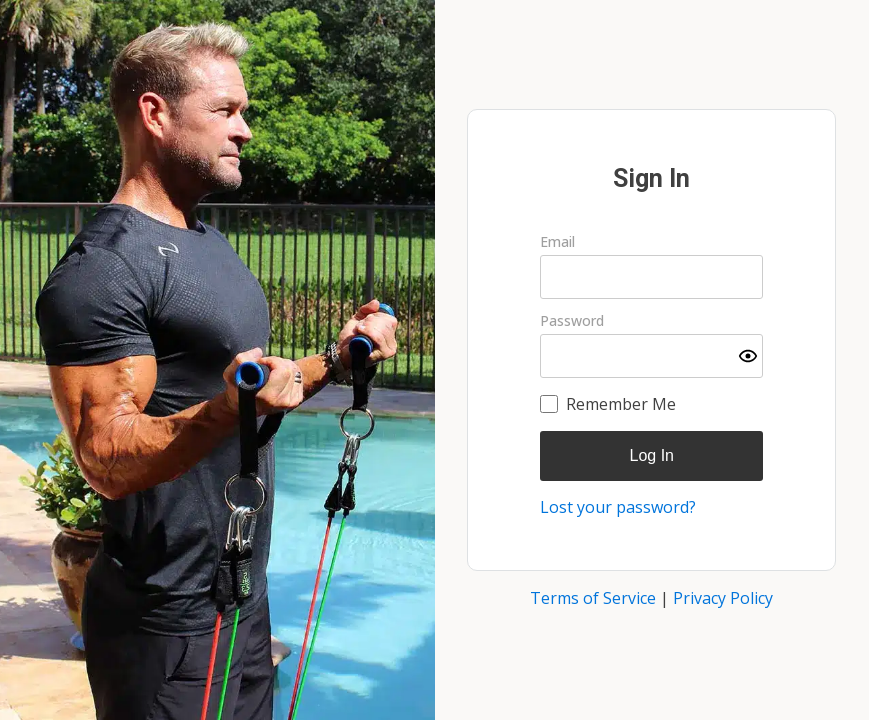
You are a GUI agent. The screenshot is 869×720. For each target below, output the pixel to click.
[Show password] (748, 356)
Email (557, 242)
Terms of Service (593, 598)
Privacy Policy (723, 598)
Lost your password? (618, 507)
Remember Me (621, 404)
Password (572, 321)
